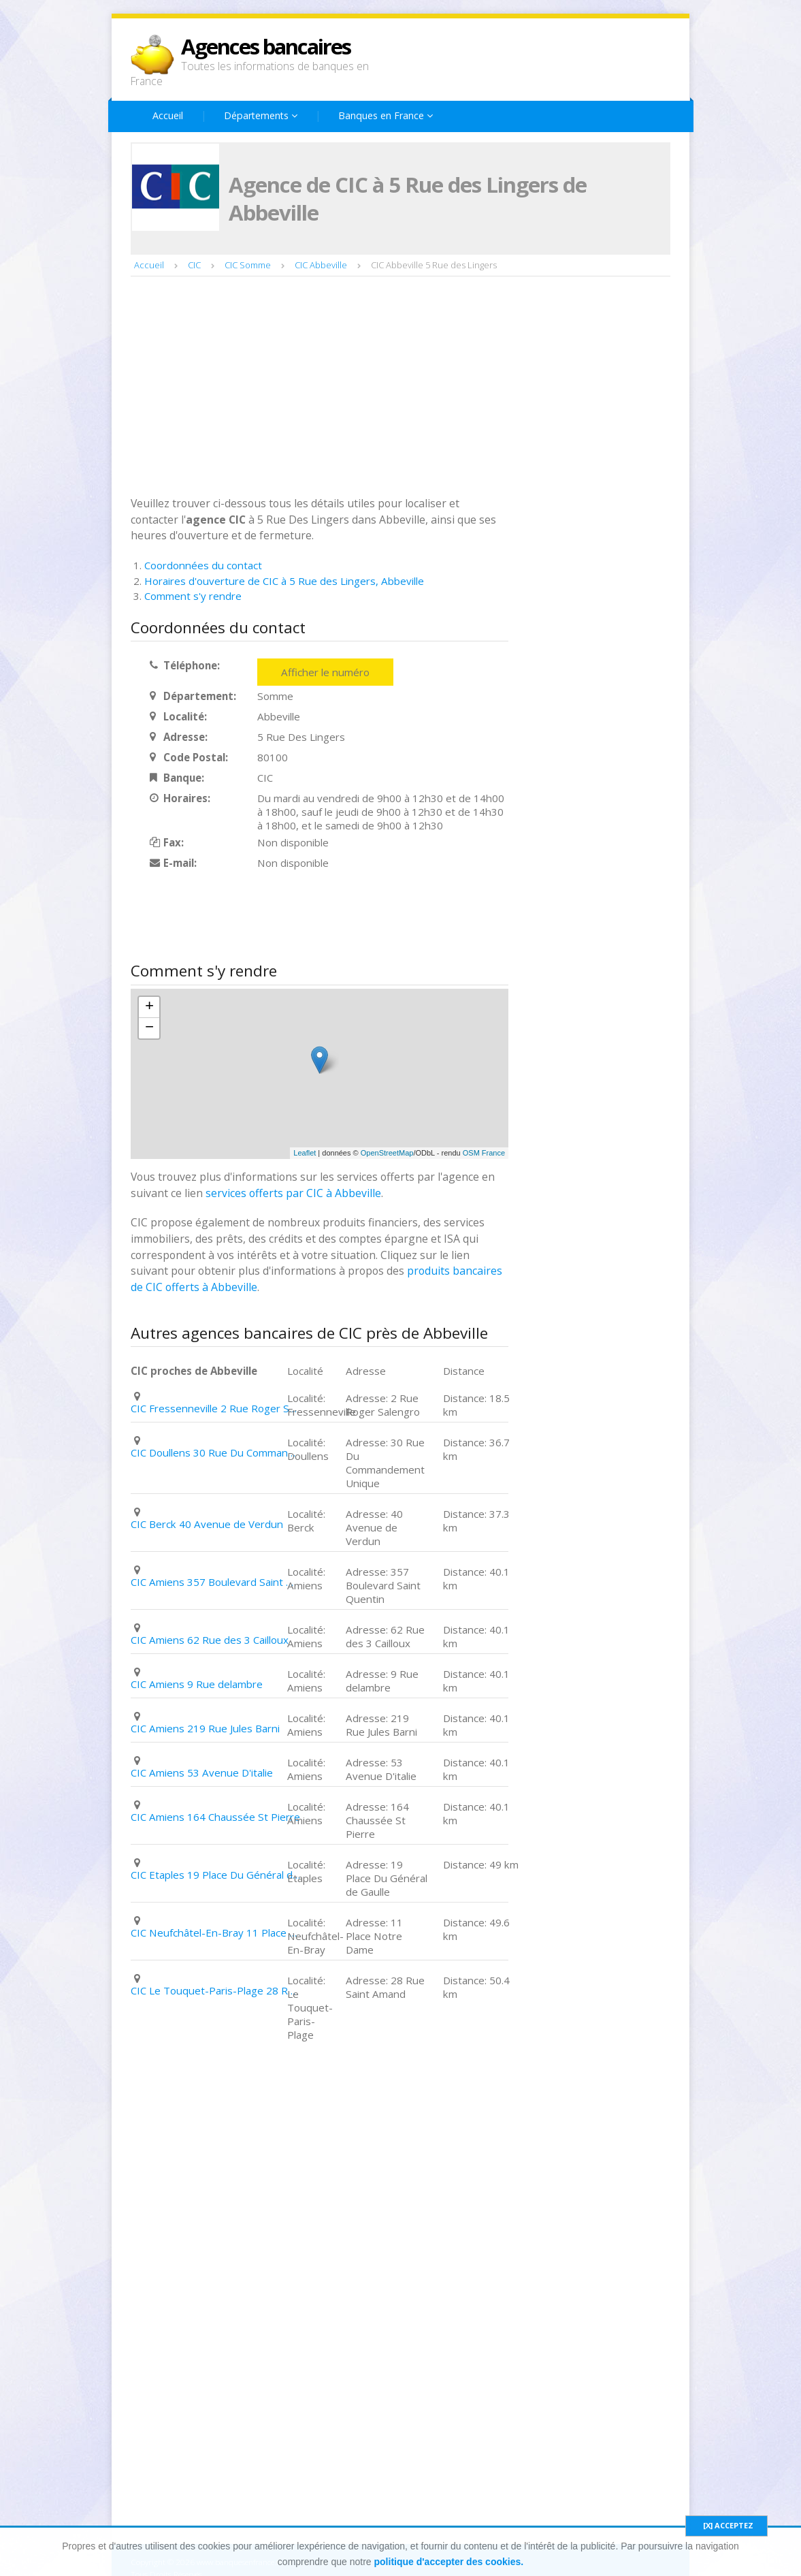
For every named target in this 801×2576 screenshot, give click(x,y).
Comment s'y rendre (193, 596)
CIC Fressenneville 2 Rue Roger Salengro (216, 1408)
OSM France (484, 1153)
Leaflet (304, 1153)
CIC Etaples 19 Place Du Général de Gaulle (216, 1874)
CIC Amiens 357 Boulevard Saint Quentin (216, 1582)
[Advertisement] (400, 384)
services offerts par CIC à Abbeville (293, 1193)
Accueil (167, 115)
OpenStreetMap (387, 1153)
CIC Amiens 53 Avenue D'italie (202, 1772)
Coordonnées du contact (203, 565)
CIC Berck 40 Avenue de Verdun (207, 1524)
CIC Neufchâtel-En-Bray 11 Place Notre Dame (216, 1932)
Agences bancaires (265, 46)
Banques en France (385, 115)
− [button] (149, 1028)
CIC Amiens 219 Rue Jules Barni (205, 1728)
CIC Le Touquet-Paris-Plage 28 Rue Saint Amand (216, 1990)
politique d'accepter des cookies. (449, 2561)
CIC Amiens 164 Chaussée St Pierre (215, 1817)
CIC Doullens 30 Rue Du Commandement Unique (216, 1452)
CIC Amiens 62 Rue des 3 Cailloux (210, 1640)
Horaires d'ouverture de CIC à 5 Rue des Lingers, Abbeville (284, 581)
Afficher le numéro (325, 672)
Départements (260, 115)
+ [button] (149, 1007)
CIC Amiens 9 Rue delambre (197, 1684)
